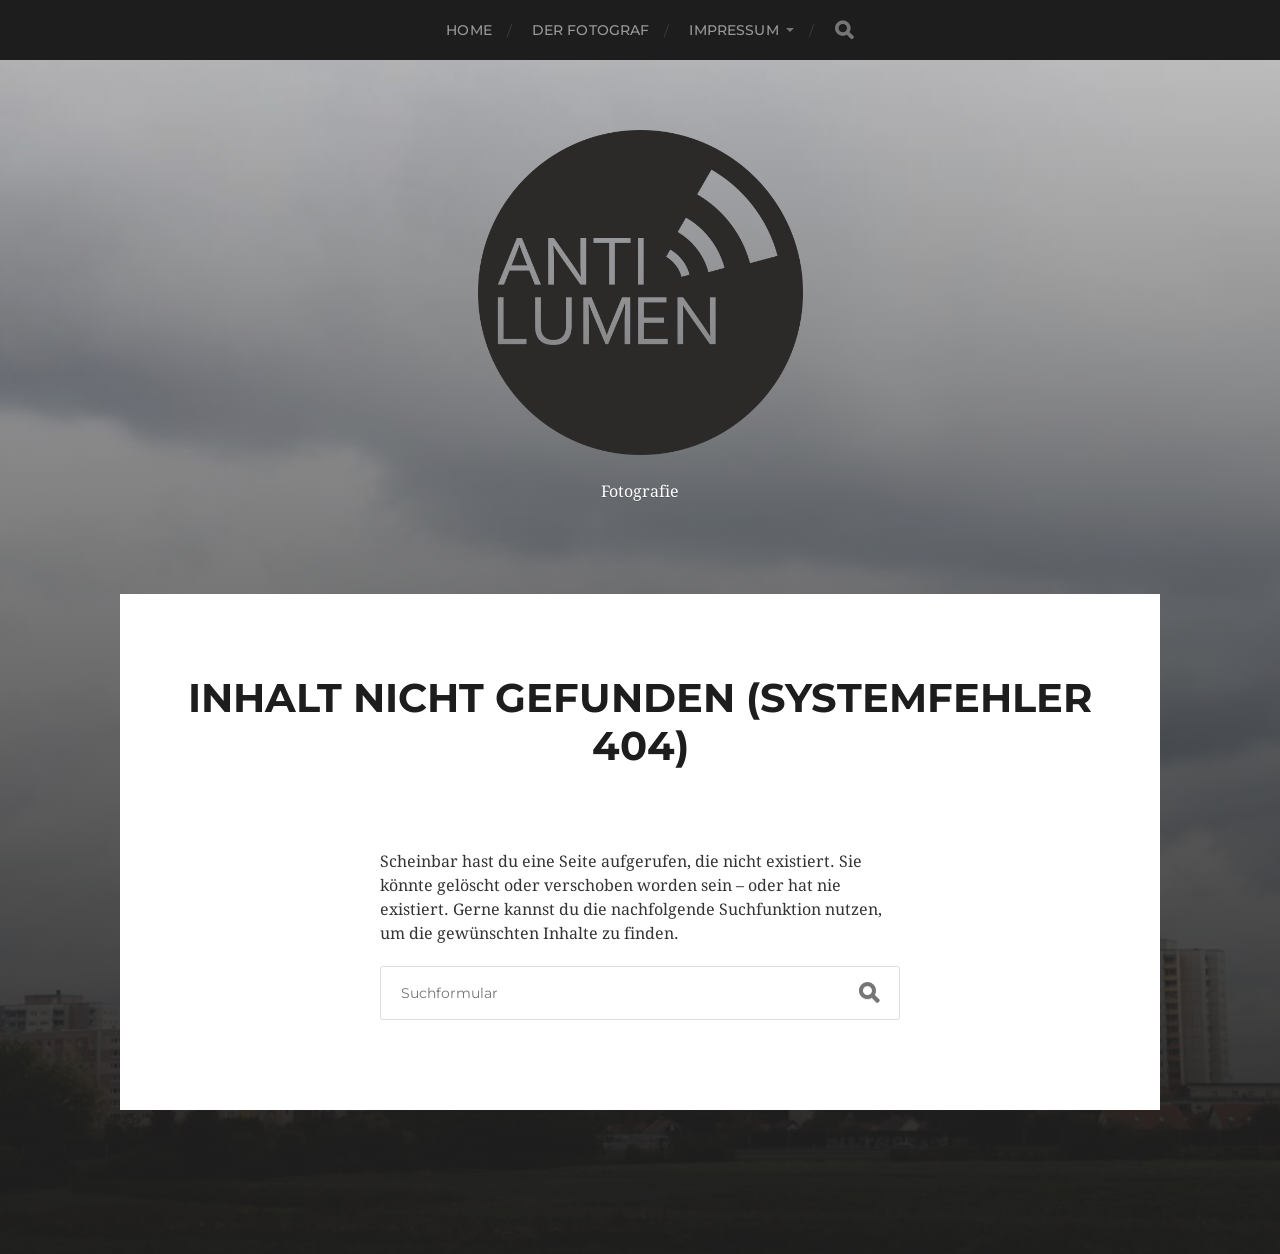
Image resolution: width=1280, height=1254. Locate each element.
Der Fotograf (591, 30)
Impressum (733, 30)
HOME (469, 30)
